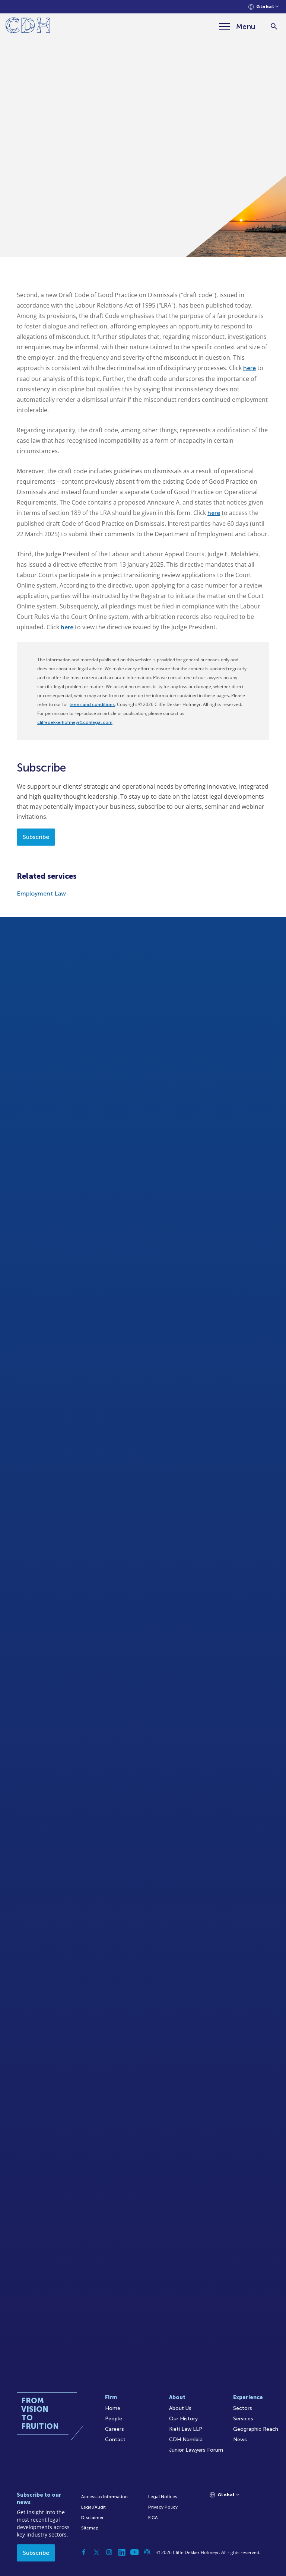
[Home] (28, 27)
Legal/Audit (93, 2507)
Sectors (242, 2408)
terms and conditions (92, 704)
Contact (115, 2439)
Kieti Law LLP (185, 2429)
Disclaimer (92, 2517)
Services (243, 2419)
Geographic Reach (255, 2429)
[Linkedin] (122, 2552)
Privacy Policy (163, 2507)
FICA (153, 2517)
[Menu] (237, 26)
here (249, 368)
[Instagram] (109, 2552)
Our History (183, 2419)
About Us (180, 2408)
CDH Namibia (186, 2439)
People (113, 2419)
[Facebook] (84, 2552)
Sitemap (90, 2528)
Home (112, 2408)
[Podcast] (147, 2552)
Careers (114, 2429)
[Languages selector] (263, 7)
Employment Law (41, 893)
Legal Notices (162, 2496)
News (240, 2439)
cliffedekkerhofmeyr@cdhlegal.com (74, 722)
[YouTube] (134, 2552)
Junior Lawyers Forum (196, 2450)
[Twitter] (96, 2552)
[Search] (273, 26)
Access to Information (104, 2496)
